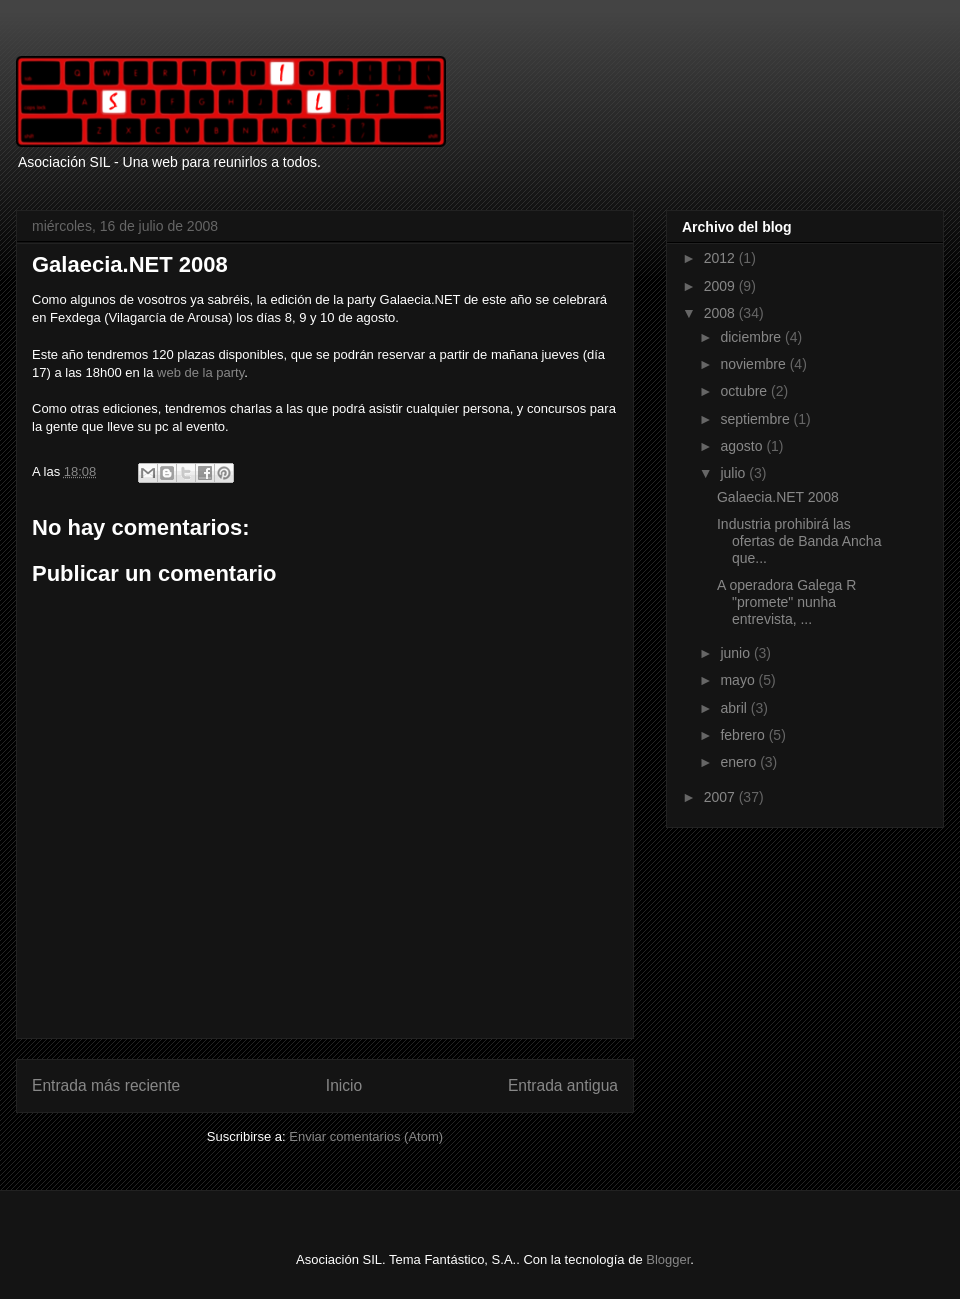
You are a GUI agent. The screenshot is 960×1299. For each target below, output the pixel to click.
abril (735, 708)
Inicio (344, 1085)
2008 (721, 313)
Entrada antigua (563, 1085)
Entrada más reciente (106, 1085)
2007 (721, 797)
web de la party (200, 372)
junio (736, 653)
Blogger (668, 1259)
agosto (743, 446)
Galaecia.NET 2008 (778, 497)
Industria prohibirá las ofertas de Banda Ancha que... (799, 541)
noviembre (754, 364)
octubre (745, 391)
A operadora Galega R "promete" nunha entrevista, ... (786, 602)
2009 (721, 286)
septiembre (756, 419)
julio (734, 473)
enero (740, 762)
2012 (721, 258)
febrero (744, 735)
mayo (739, 680)
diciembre (752, 337)
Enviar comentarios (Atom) (366, 1136)
